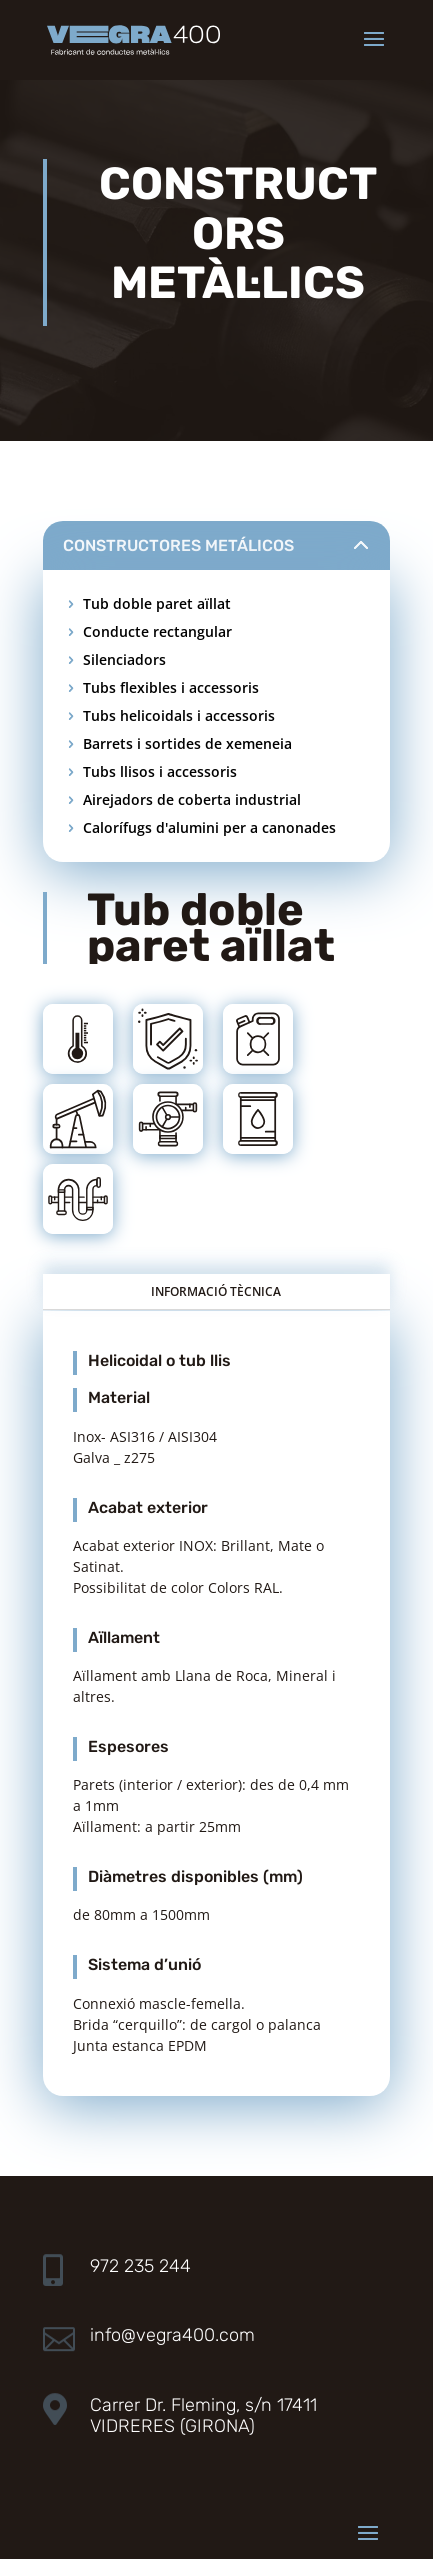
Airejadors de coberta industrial (192, 799)
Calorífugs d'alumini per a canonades (209, 827)
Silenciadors (124, 659)
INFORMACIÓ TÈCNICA (216, 1291)
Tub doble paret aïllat (157, 603)
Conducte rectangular (157, 631)
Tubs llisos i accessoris (160, 771)
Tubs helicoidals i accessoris (179, 715)
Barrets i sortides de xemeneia (187, 743)
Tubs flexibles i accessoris (171, 687)
